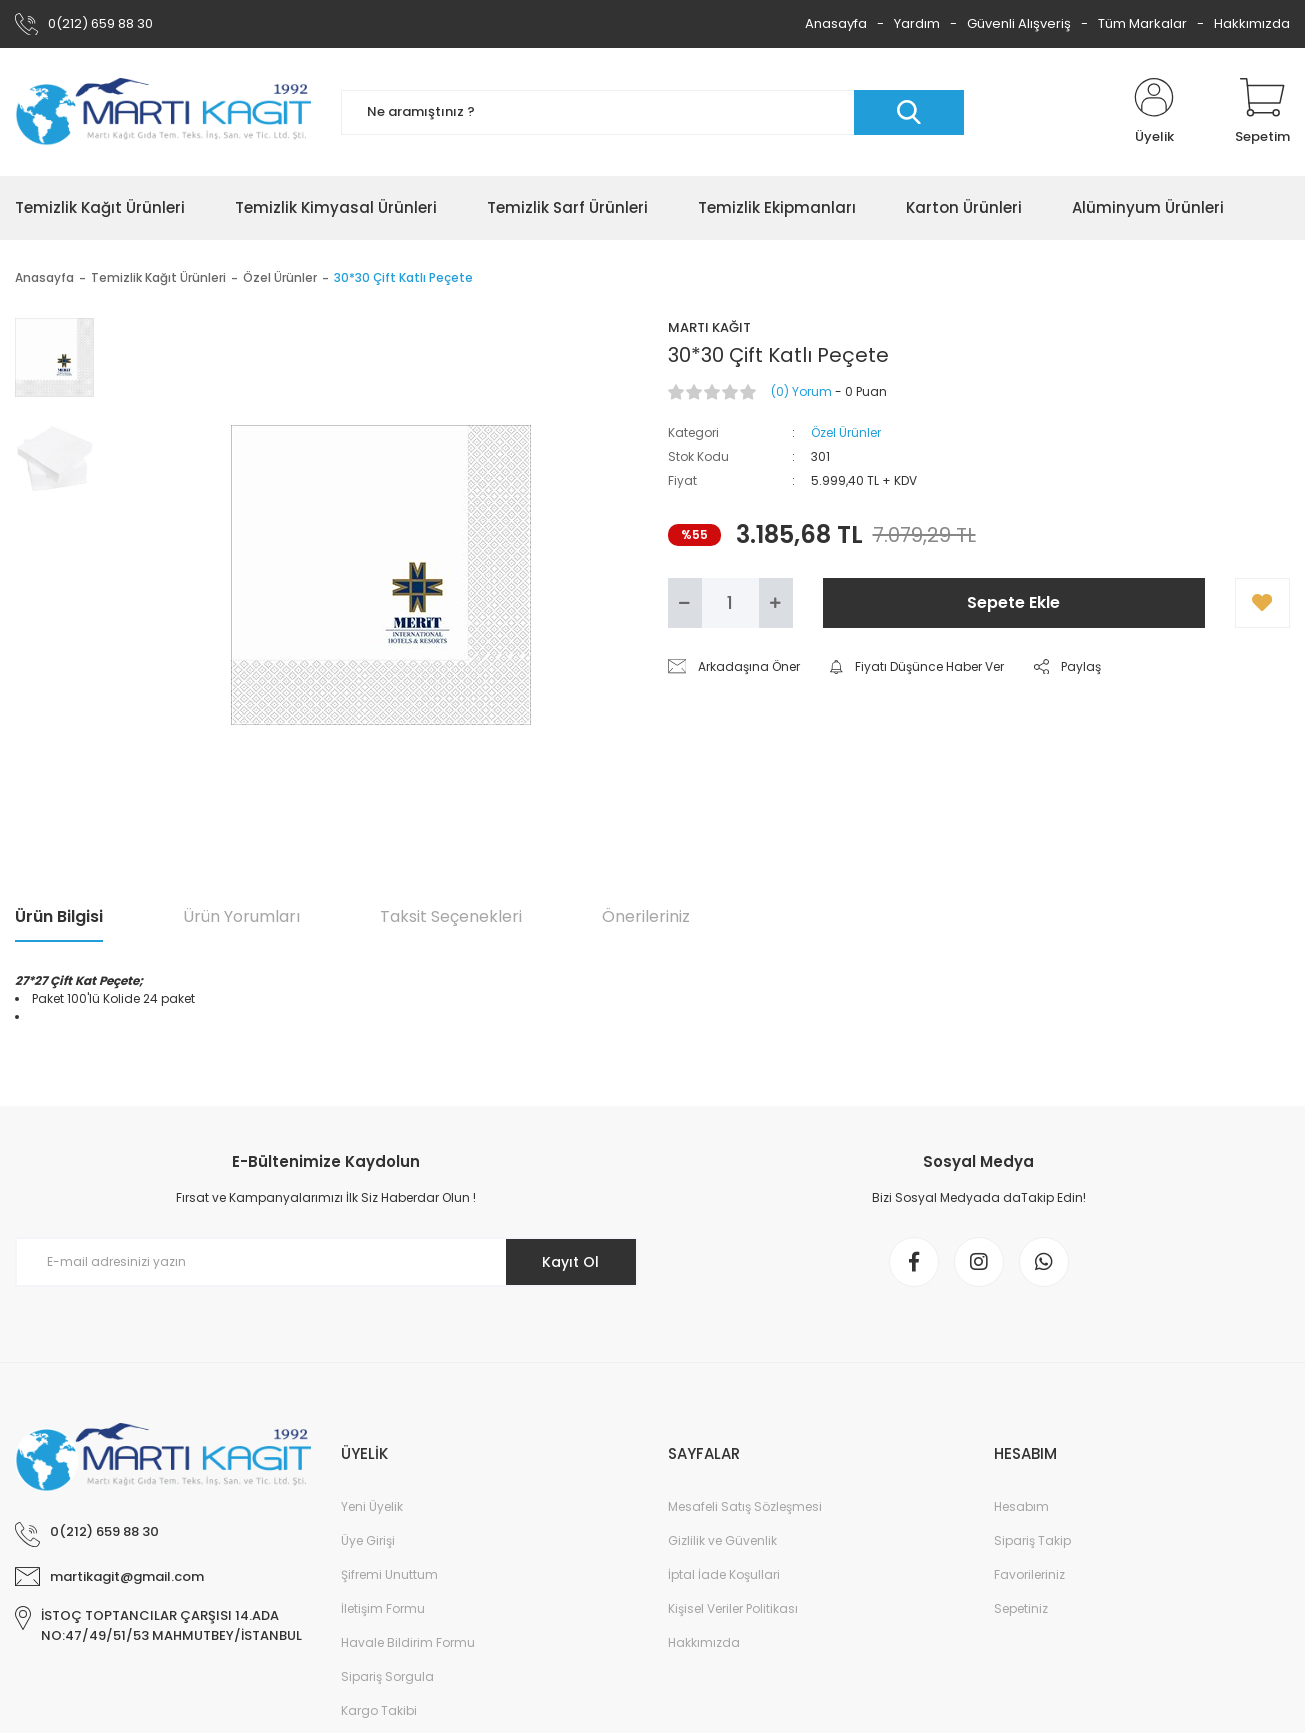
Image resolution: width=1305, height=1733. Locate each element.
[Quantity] (730, 603)
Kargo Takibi (379, 1710)
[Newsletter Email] (326, 1262)
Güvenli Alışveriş (1019, 23)
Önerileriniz (646, 916)
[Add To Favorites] (1262, 603)
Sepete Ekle (1013, 602)
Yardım (917, 23)
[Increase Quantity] (776, 603)
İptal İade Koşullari (724, 1574)
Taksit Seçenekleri (451, 916)
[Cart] (1262, 112)
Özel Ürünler (846, 432)
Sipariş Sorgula (387, 1676)
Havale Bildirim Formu (408, 1642)
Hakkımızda (1252, 23)
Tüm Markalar (1142, 23)
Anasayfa (836, 23)
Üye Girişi (368, 1540)
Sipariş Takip (1032, 1540)
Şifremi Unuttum (389, 1574)
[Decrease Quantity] (685, 603)
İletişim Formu (383, 1608)
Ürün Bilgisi (59, 916)
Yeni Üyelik (372, 1506)
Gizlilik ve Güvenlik (722, 1540)
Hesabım (1021, 1506)
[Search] (652, 112)
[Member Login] (1154, 112)
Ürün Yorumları (241, 916)
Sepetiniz (1021, 1608)
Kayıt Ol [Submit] (570, 1262)
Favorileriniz (1029, 1574)
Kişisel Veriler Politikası (733, 1608)
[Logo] (163, 112)
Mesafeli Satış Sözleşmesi (745, 1506)
